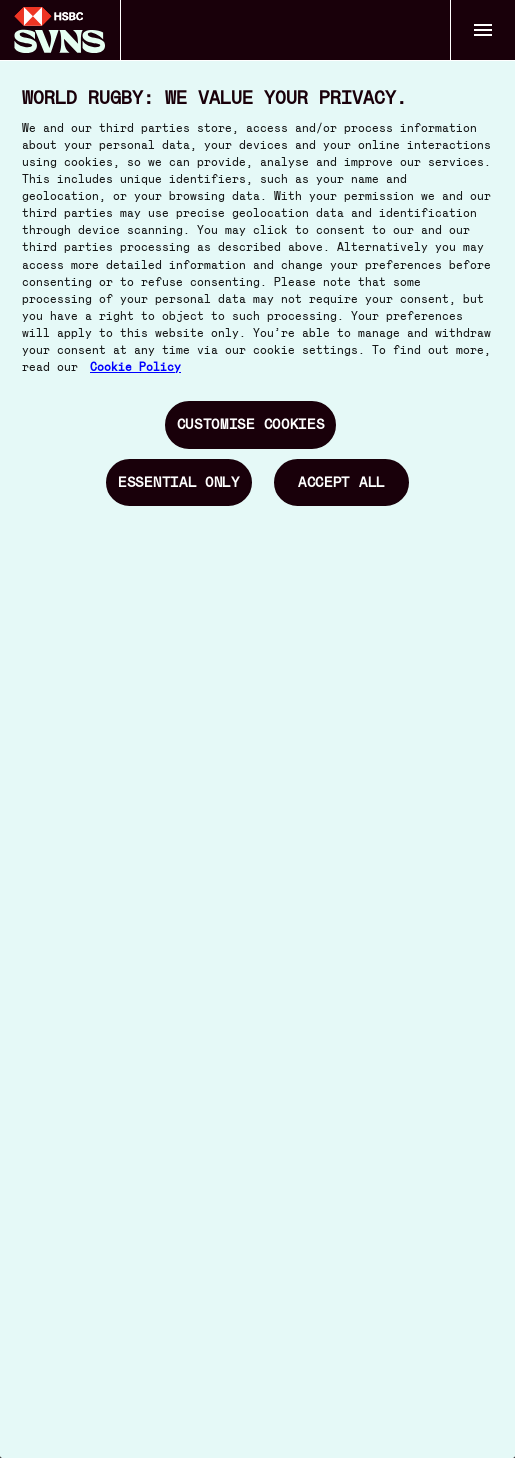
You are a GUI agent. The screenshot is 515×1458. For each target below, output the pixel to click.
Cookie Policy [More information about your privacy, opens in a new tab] (135, 367)
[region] (257, 729)
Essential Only (179, 482)
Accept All (341, 482)
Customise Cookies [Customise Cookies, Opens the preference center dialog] (251, 424)
